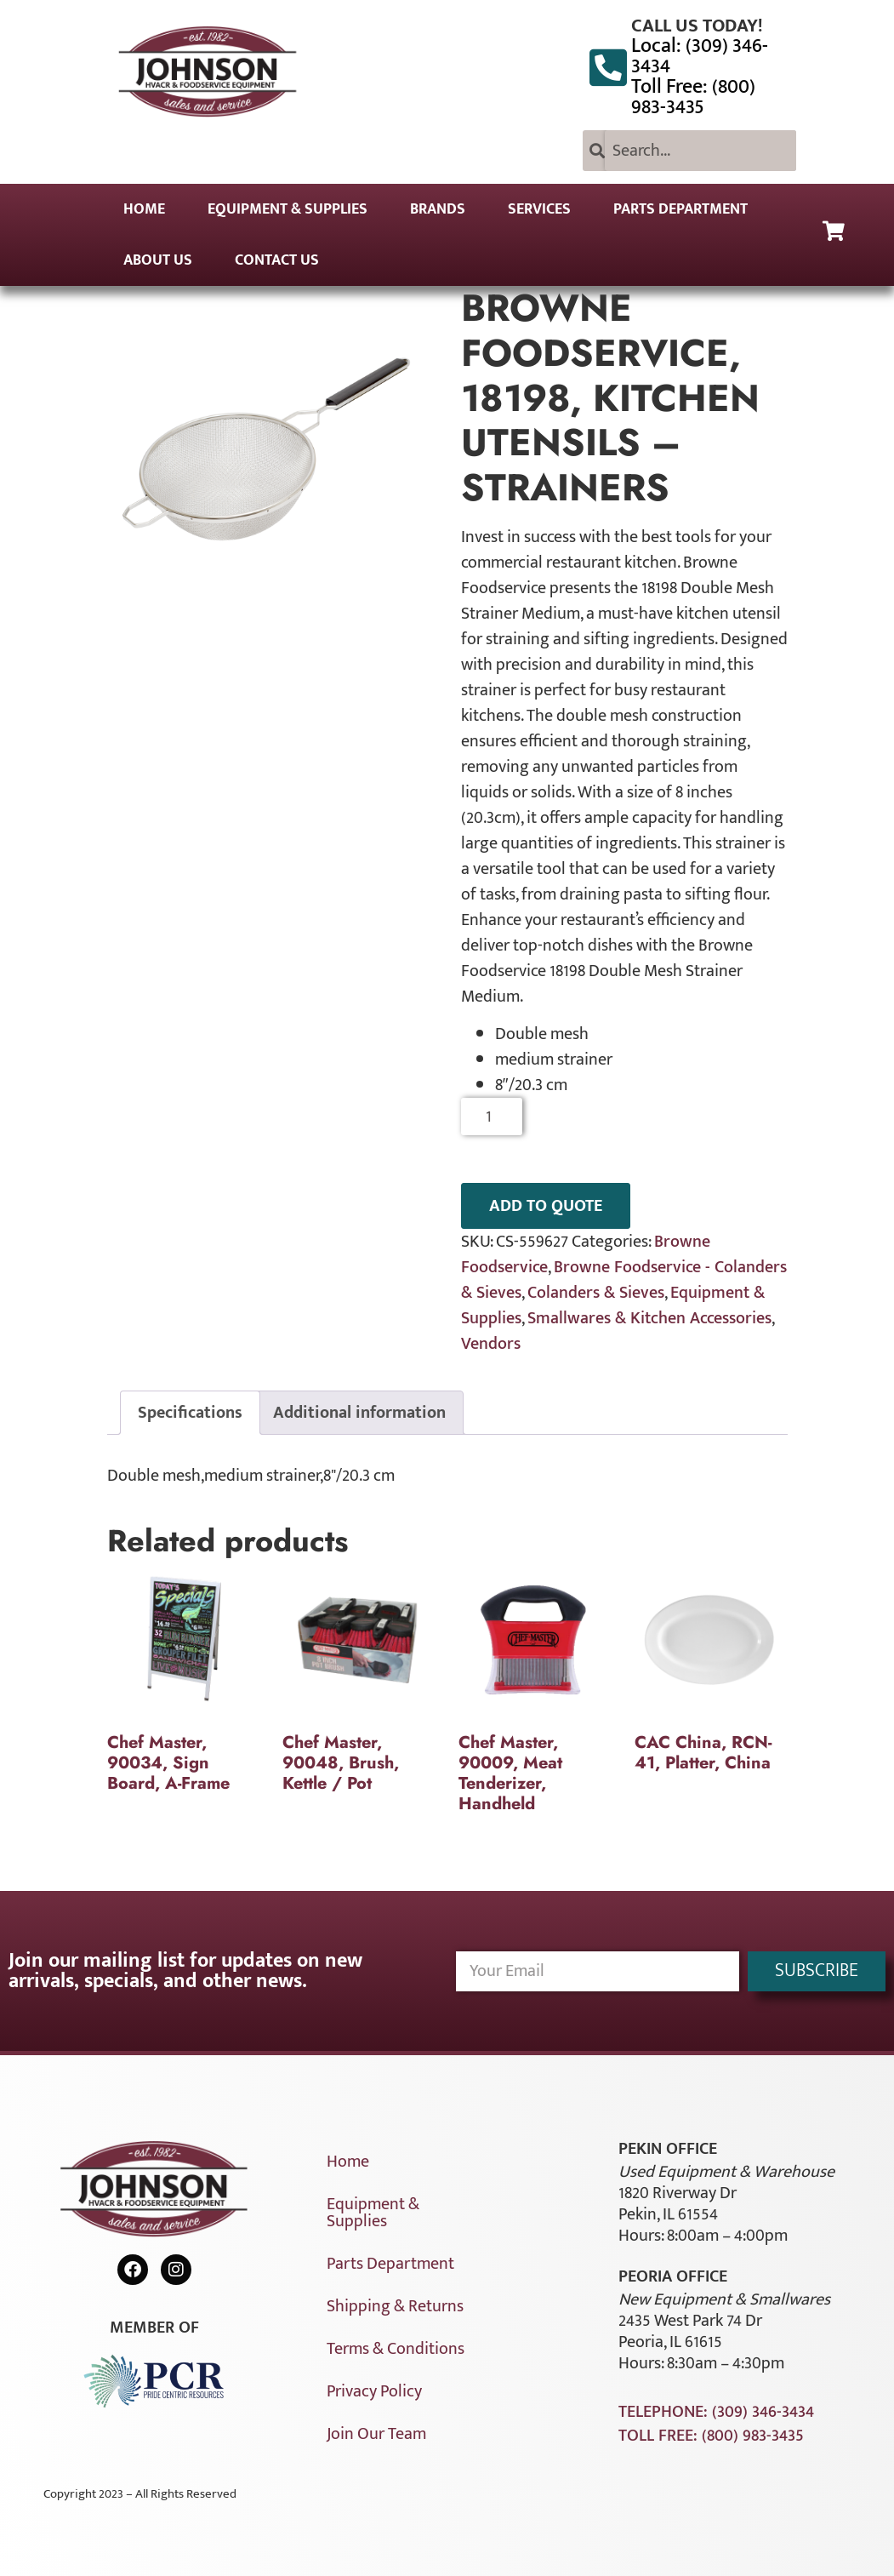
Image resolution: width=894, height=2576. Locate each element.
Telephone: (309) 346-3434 (716, 2411)
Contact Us (277, 260)
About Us (157, 260)
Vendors (491, 1343)
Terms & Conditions (395, 2348)
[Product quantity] (492, 1116)
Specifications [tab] (190, 1412)
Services (539, 209)
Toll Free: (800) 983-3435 (693, 97)
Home (144, 209)
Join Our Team (376, 2433)
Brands (437, 209)
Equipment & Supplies (287, 209)
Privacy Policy (374, 2391)
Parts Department (680, 209)
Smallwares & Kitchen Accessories (649, 1318)
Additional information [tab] (359, 1412)
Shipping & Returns (395, 2306)
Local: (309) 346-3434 (699, 56)
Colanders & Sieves (595, 1292)
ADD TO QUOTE (545, 1205)
